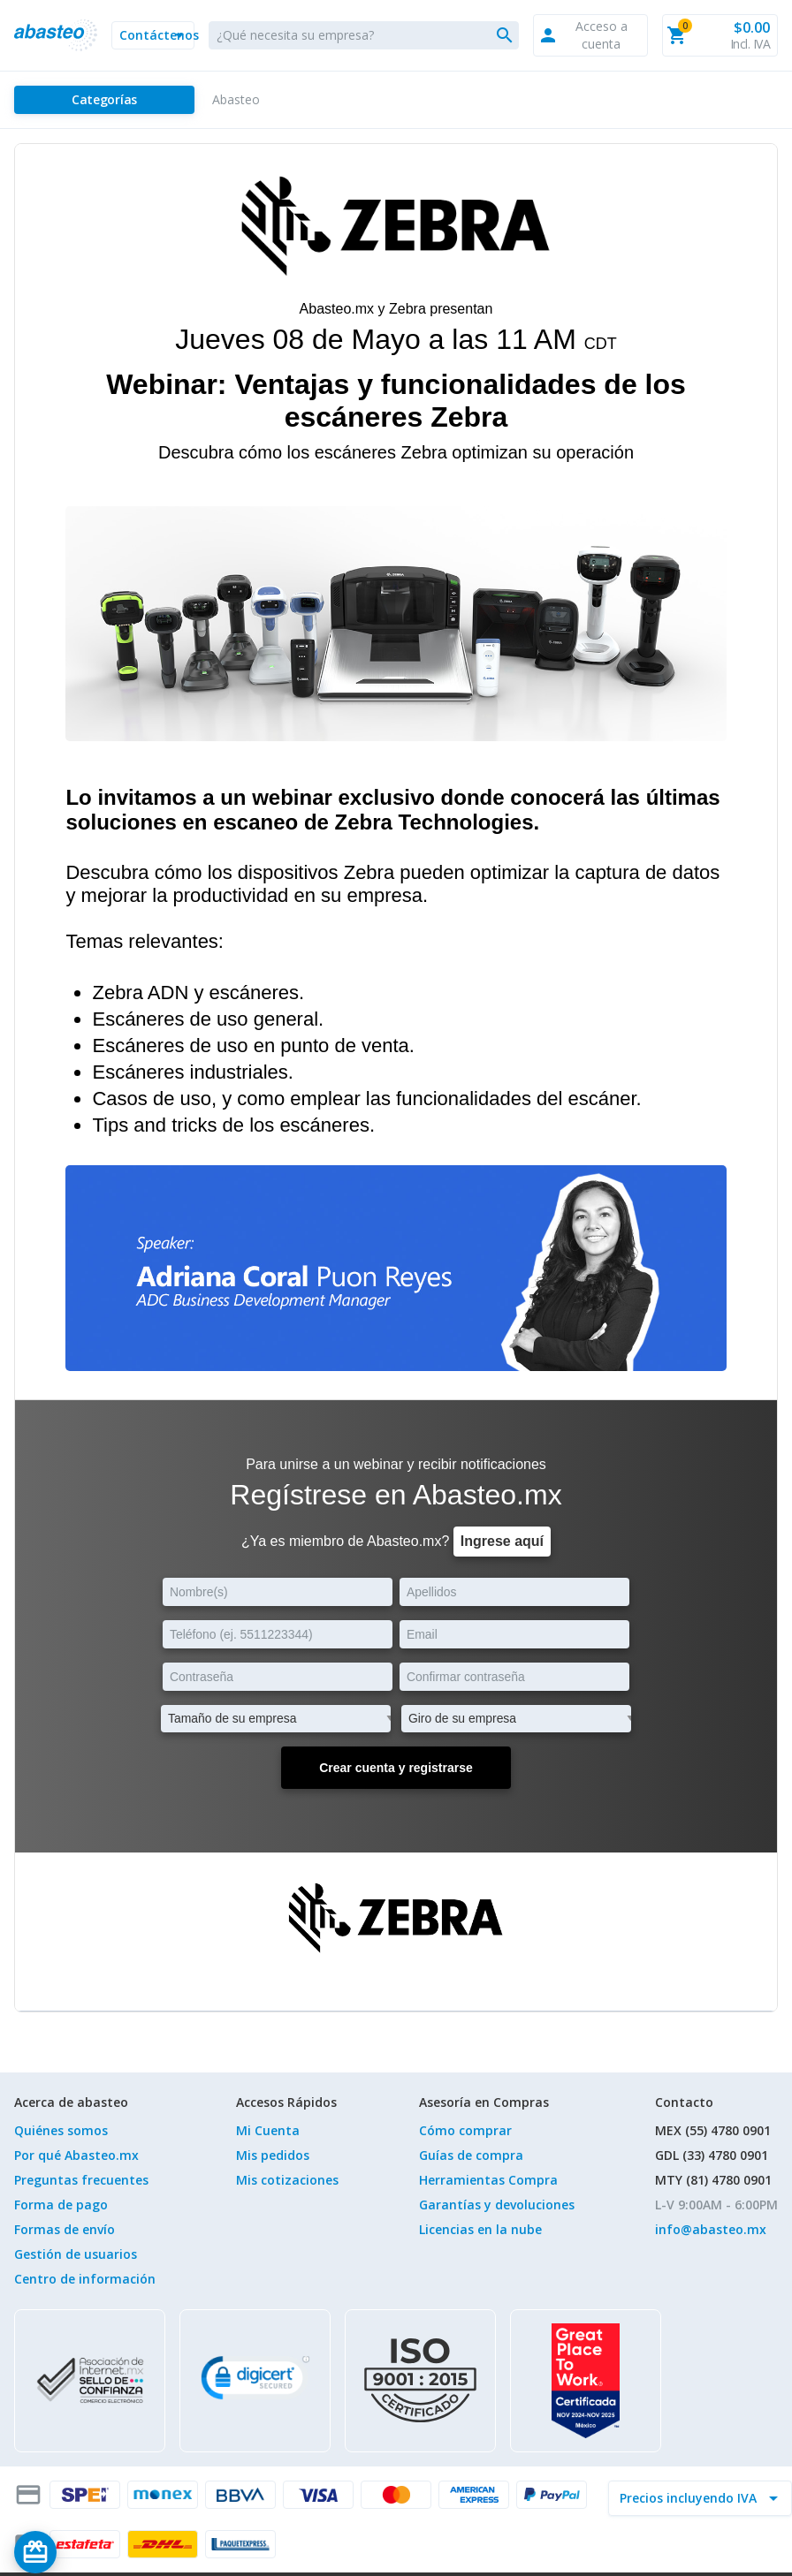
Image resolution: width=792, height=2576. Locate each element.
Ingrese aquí (502, 1541)
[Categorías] (104, 100)
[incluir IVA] (689, 2498)
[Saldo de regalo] (89, 2552)
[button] (152, 35)
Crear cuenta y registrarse (396, 1768)
